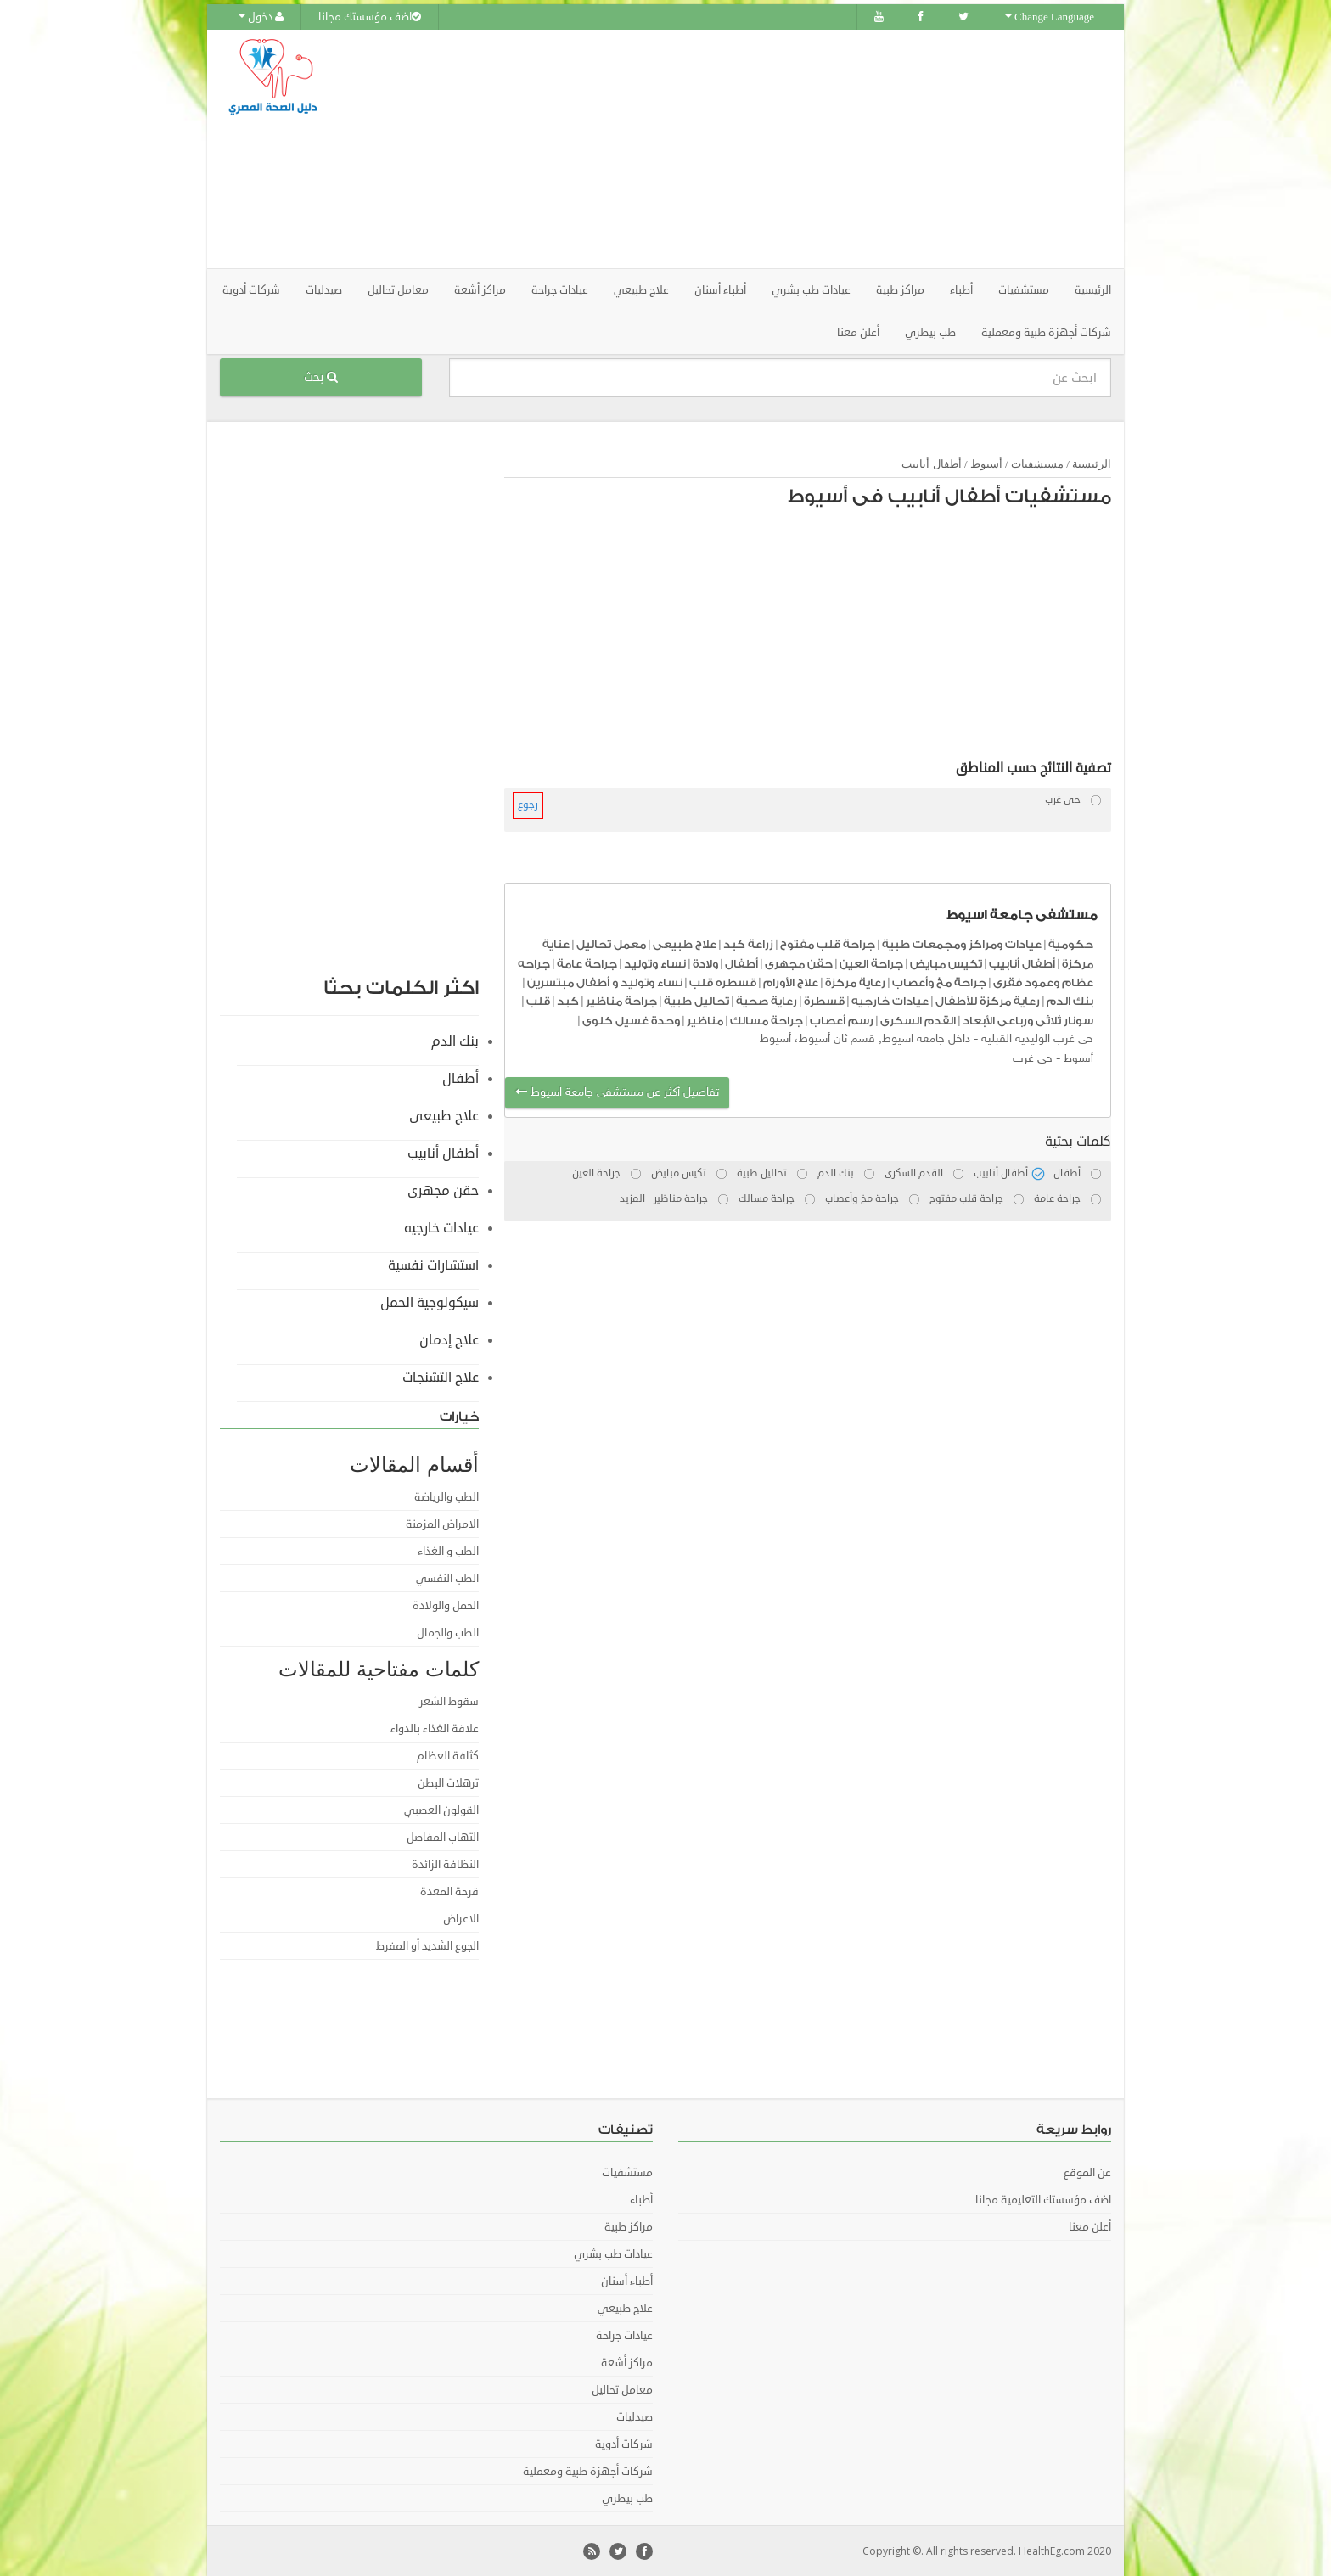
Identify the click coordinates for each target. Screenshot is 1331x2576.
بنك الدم (1070, 1000)
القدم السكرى (918, 1019)
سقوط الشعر (449, 1701)
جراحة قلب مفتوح (827, 943)
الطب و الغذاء (448, 1550)
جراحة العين (871, 962)
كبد (568, 1000)
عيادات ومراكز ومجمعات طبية (962, 943)
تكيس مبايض (946, 962)
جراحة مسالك (766, 1019)
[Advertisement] (760, 148)
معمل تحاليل (611, 943)
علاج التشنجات (440, 1376)
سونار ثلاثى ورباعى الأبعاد (1028, 1019)
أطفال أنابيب (931, 463)
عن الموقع (1087, 2172)
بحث (321, 376)
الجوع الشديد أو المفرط (427, 1945)
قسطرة (824, 1000)
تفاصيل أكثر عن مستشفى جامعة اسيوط (617, 1092)
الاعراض (461, 1918)
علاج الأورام (790, 981)
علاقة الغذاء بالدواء (434, 1728)
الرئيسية (1093, 289)
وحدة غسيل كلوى (631, 1019)
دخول (261, 17)
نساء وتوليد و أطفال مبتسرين (604, 981)
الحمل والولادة (446, 1605)
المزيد (632, 1198)
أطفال (741, 962)
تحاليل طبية (696, 1000)
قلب (538, 1000)
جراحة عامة (587, 962)
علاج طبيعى (684, 943)
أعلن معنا (858, 332)
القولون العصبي (441, 1809)
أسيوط (986, 463)
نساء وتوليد (655, 962)
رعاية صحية (766, 1000)
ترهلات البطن (448, 1782)
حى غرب (1033, 1057)
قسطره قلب (722, 981)
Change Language (1049, 17)
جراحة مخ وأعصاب (939, 981)
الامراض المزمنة (442, 1523)
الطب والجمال (448, 1632)
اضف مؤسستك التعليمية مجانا (1043, 2199)
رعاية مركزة (855, 981)
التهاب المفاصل (443, 1836)
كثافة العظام (448, 1755)
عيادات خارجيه (890, 1000)
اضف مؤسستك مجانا (369, 17)
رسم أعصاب (841, 1019)
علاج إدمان (449, 1339)
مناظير (705, 1019)
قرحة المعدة (449, 1891)
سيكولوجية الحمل (429, 1302)
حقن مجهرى (799, 962)
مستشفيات (1037, 463)
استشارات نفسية (433, 1264)
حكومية (1070, 943)
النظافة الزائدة (445, 1864)
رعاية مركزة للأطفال (987, 1000)
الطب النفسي (447, 1577)
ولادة (705, 962)
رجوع (528, 804)
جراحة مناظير (621, 1000)
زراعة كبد (748, 943)
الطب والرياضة (446, 1496)
